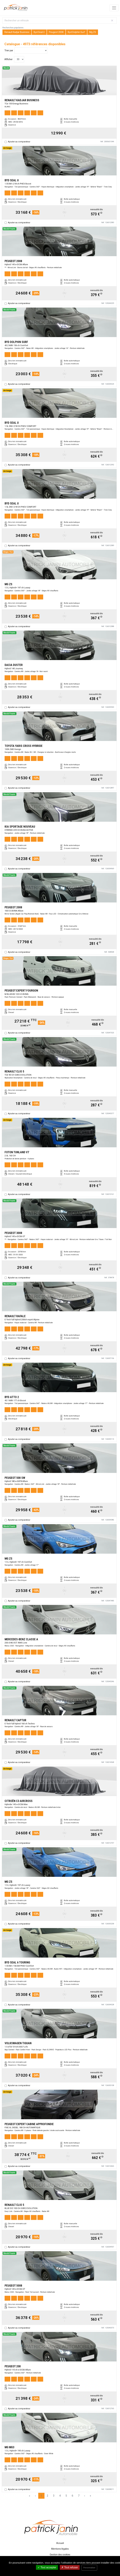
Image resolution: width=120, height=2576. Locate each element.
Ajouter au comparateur (19, 141)
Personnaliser (89, 2568)
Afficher (8, 59)
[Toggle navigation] (114, 8)
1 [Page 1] (41, 2495)
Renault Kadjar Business (16, 32)
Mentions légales (60, 2549)
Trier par (8, 50)
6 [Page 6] (72, 2495)
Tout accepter (47, 2567)
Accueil (60, 2543)
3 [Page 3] (54, 2495)
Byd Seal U (39, 32)
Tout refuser (69, 2567)
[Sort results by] (30, 50)
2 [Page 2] (47, 2495)
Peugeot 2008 (56, 32)
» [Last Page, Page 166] (90, 2495)
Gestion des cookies (60, 2554)
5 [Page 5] (66, 2495)
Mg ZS (92, 32)
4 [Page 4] (60, 2495)
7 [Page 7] (78, 2495)
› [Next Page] (84, 2495)
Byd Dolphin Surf (76, 32)
